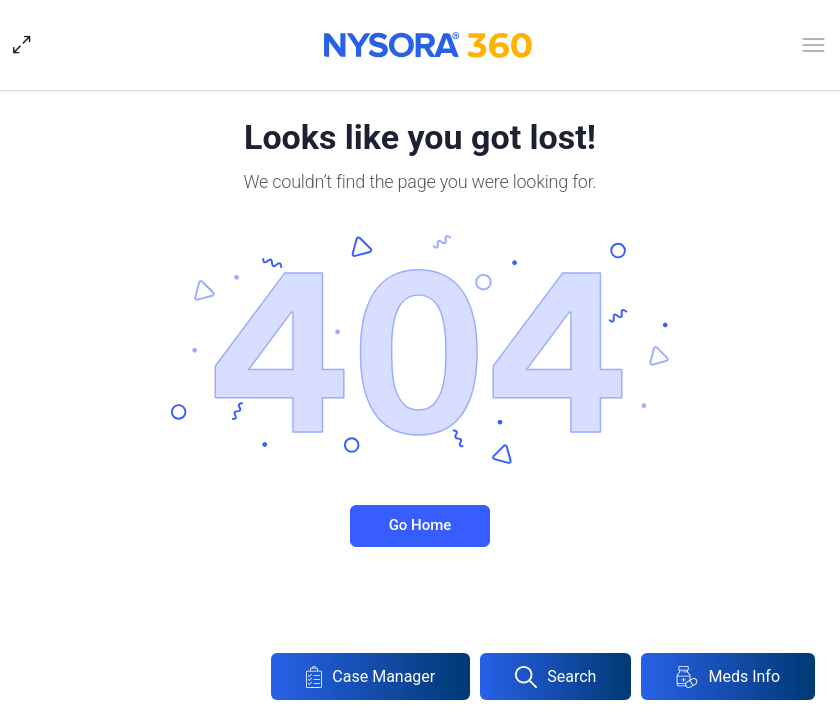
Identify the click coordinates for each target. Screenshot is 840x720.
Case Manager (370, 677)
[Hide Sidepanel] (27, 45)
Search (555, 677)
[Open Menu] (813, 50)
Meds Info (728, 677)
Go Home (420, 525)
